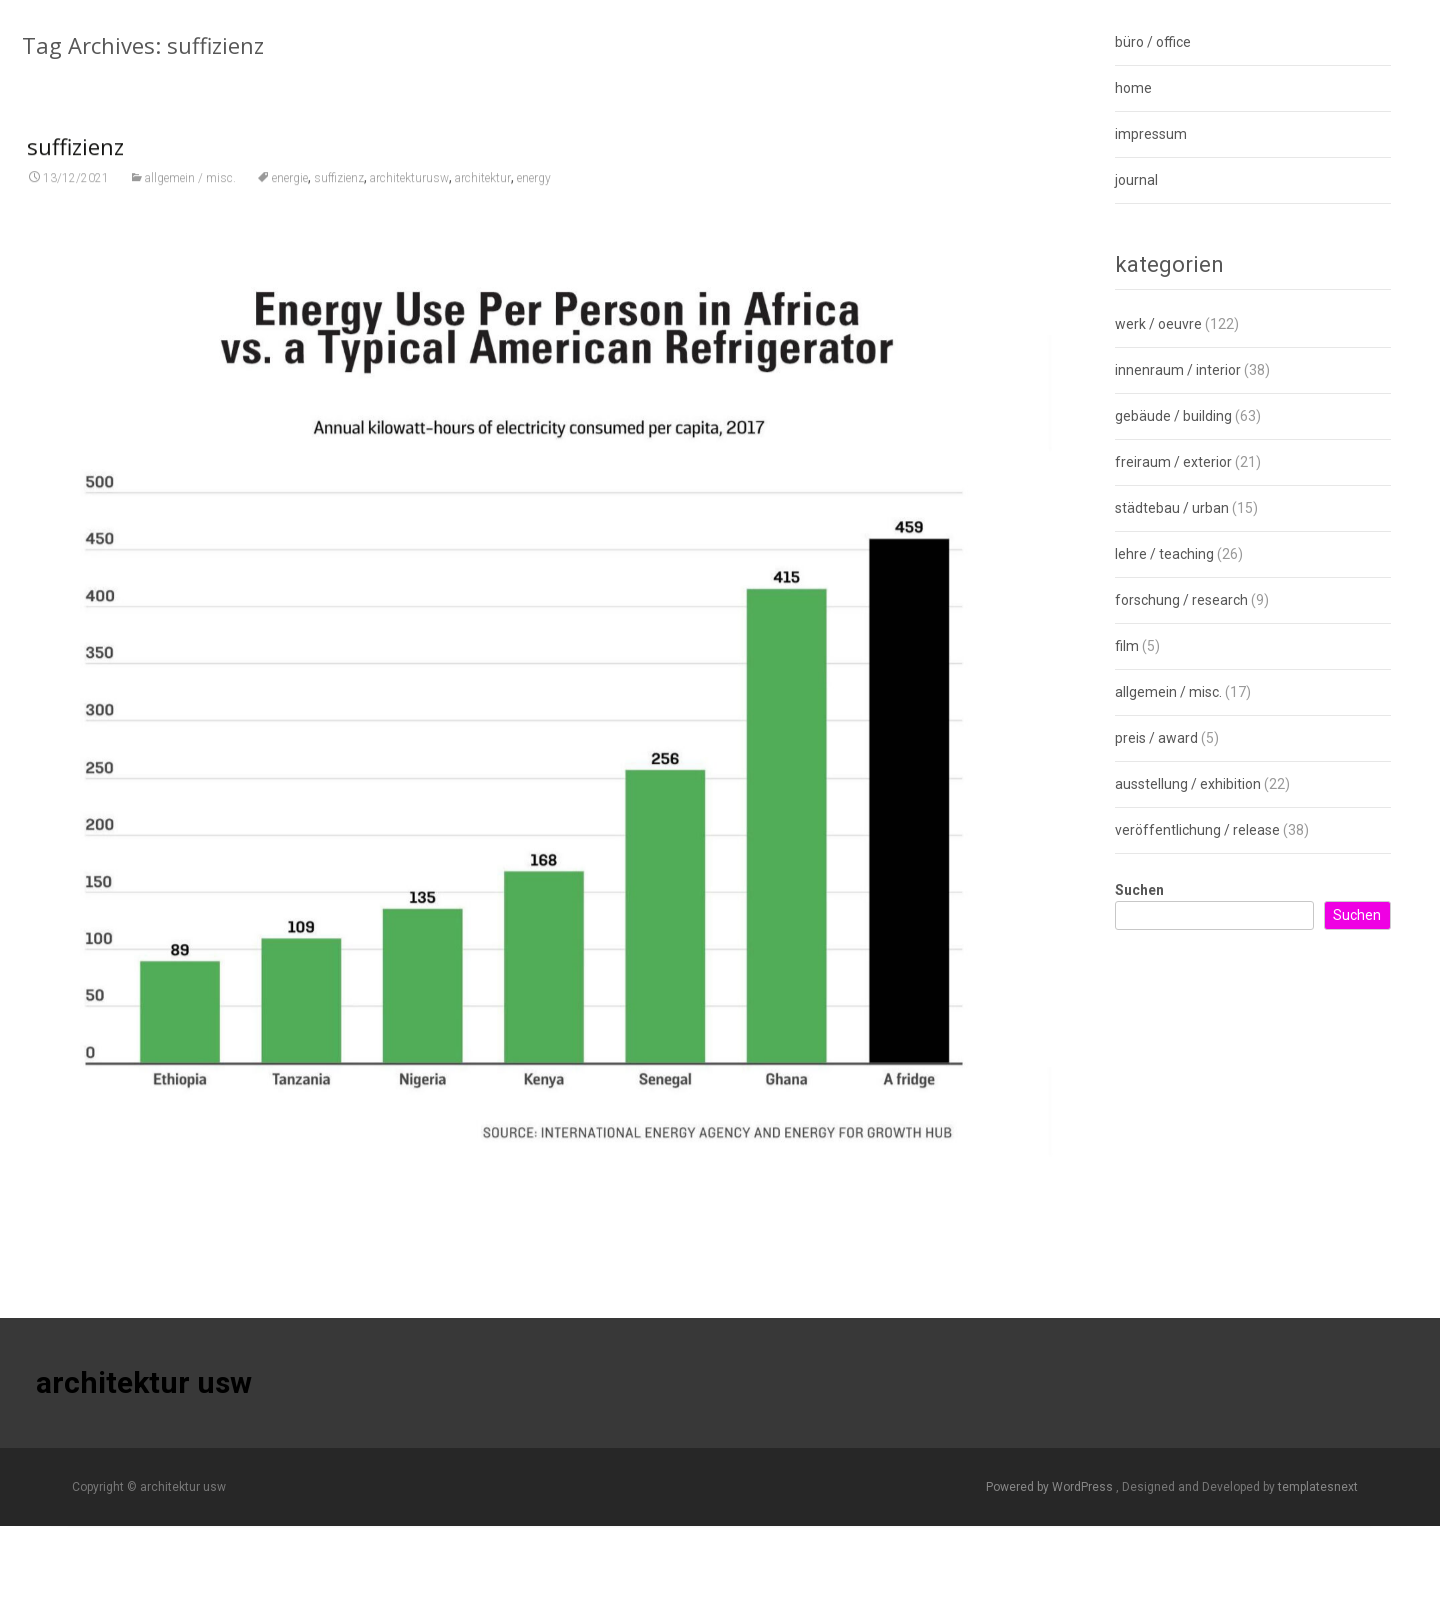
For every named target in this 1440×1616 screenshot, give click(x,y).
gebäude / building (1173, 416)
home (1133, 88)
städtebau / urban (1172, 508)
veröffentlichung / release (1197, 830)
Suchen (1139, 890)
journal (1136, 180)
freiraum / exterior (1173, 462)
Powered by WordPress (1051, 1487)
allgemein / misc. (190, 211)
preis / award (1156, 738)
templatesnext (1318, 1487)
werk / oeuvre (1158, 324)
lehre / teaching (1164, 554)
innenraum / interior (1178, 370)
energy (534, 211)
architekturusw (409, 211)
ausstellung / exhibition (1188, 784)
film (1127, 646)
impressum (1151, 134)
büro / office (1153, 42)
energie (290, 211)
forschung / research (1181, 600)
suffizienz (75, 179)
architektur (483, 211)
